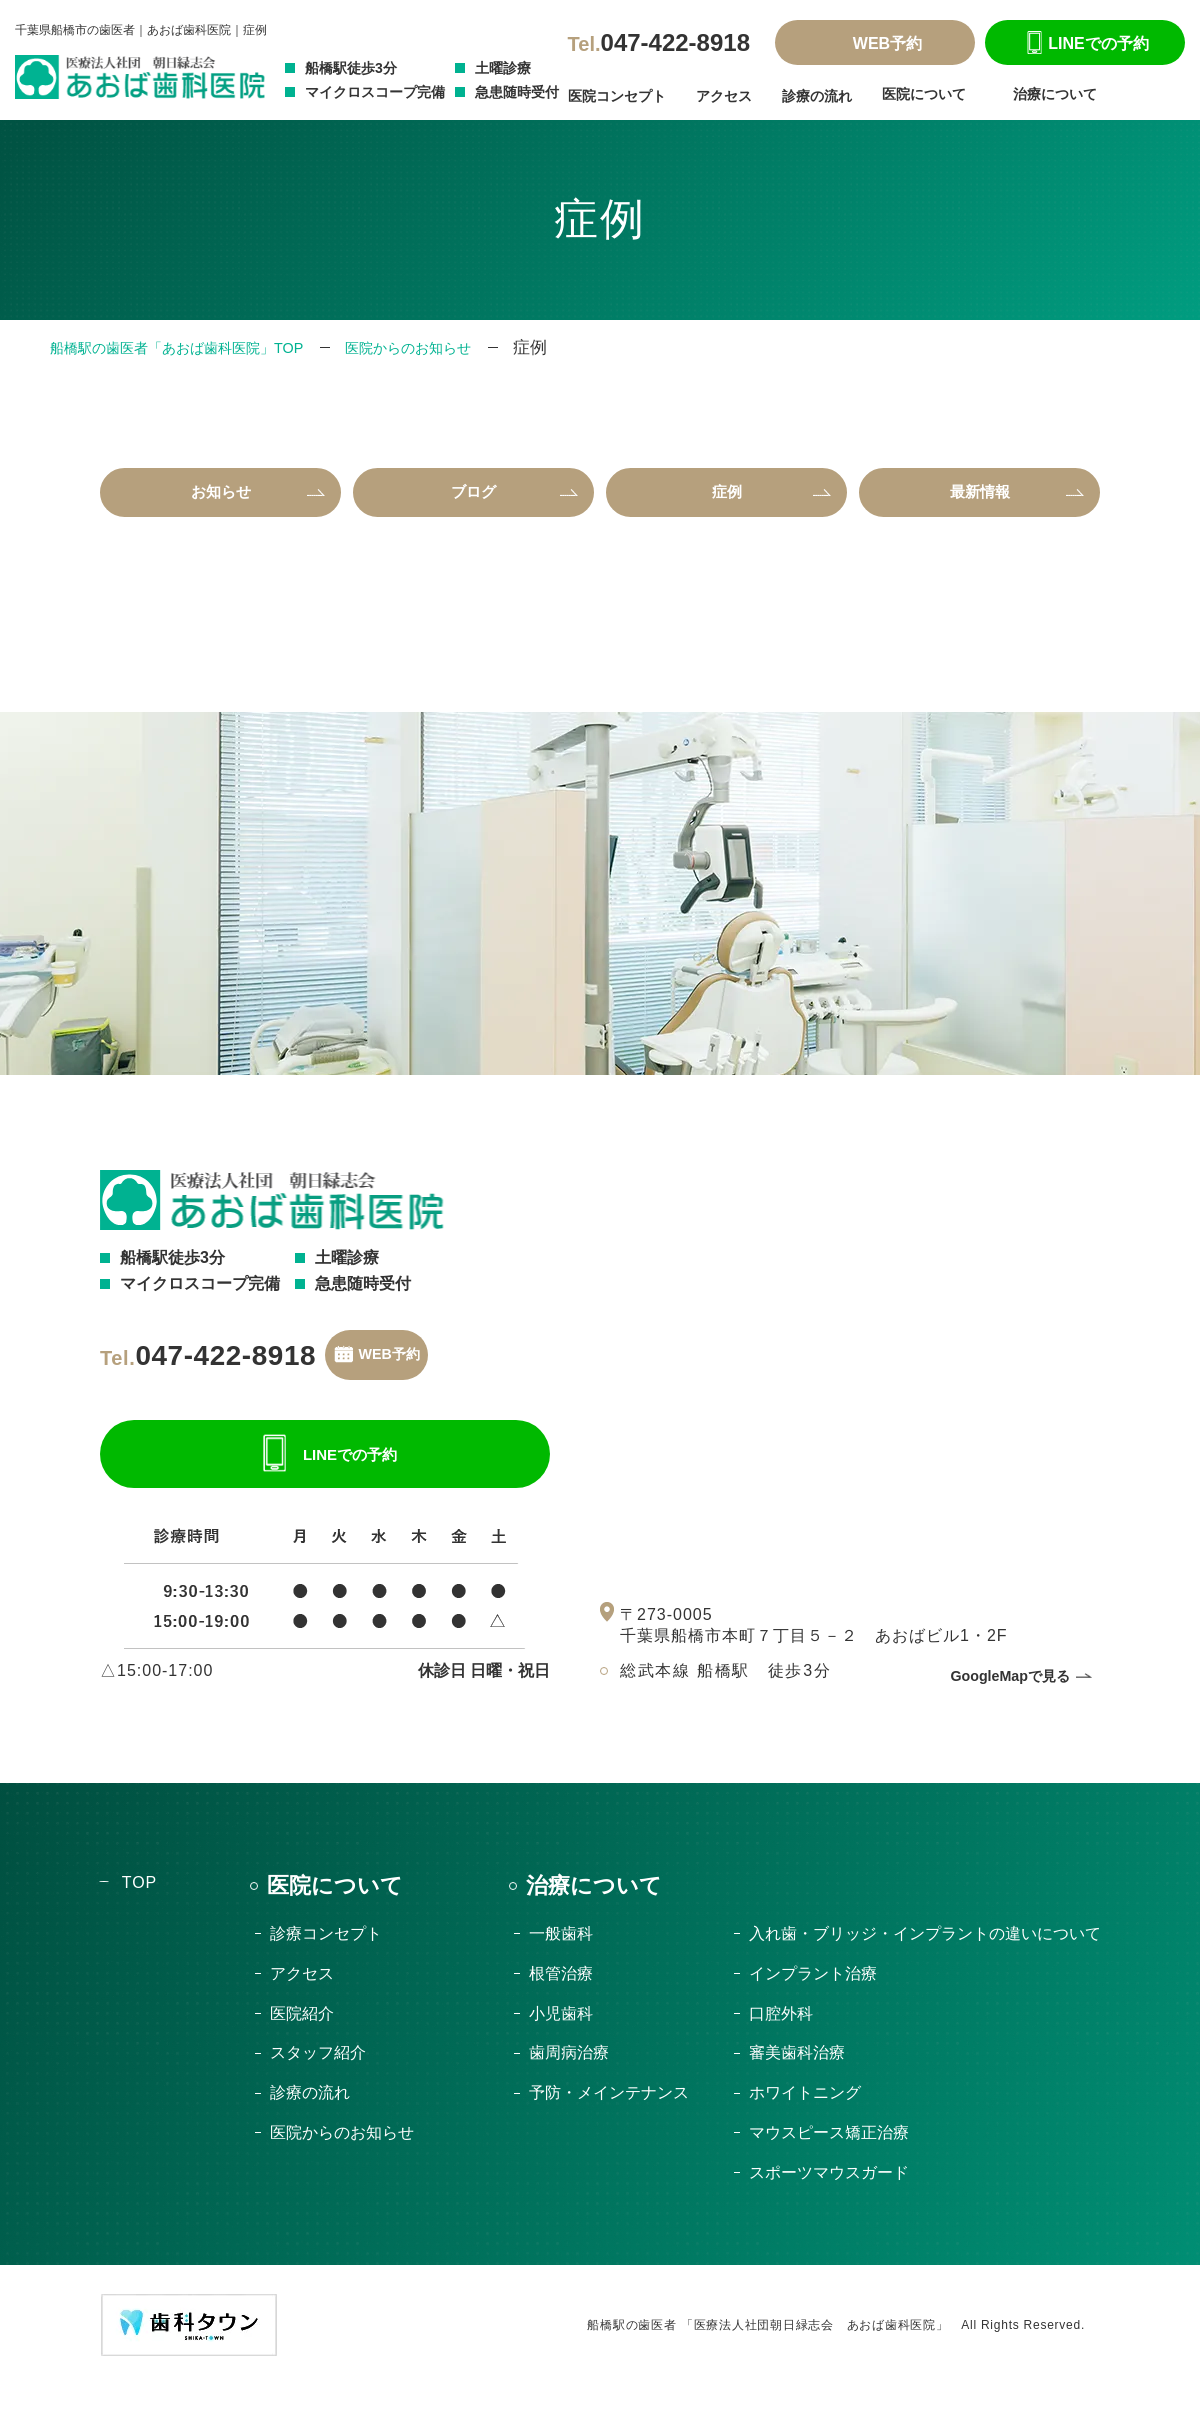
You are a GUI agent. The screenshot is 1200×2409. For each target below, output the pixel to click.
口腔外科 (781, 2035)
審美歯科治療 (797, 2075)
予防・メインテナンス (609, 2115)
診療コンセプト (326, 1956)
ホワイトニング (805, 2115)
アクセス (724, 96)
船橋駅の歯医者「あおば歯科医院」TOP (203, 347)
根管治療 (561, 1995)
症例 (727, 497)
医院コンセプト (617, 96)
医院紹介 (302, 2035)
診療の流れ (817, 96)
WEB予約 (875, 44)
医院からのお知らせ (475, 347)
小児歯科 (561, 2035)
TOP (140, 1905)
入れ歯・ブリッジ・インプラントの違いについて (925, 1956)
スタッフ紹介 (318, 2075)
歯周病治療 (569, 2075)
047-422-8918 (659, 42)
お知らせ (221, 497)
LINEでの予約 (1084, 43)
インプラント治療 (813, 1995)
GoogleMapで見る (1002, 1697)
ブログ (474, 497)
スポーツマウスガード (829, 2194)
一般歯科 (561, 1956)
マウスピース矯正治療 (829, 2155)
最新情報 (980, 497)
